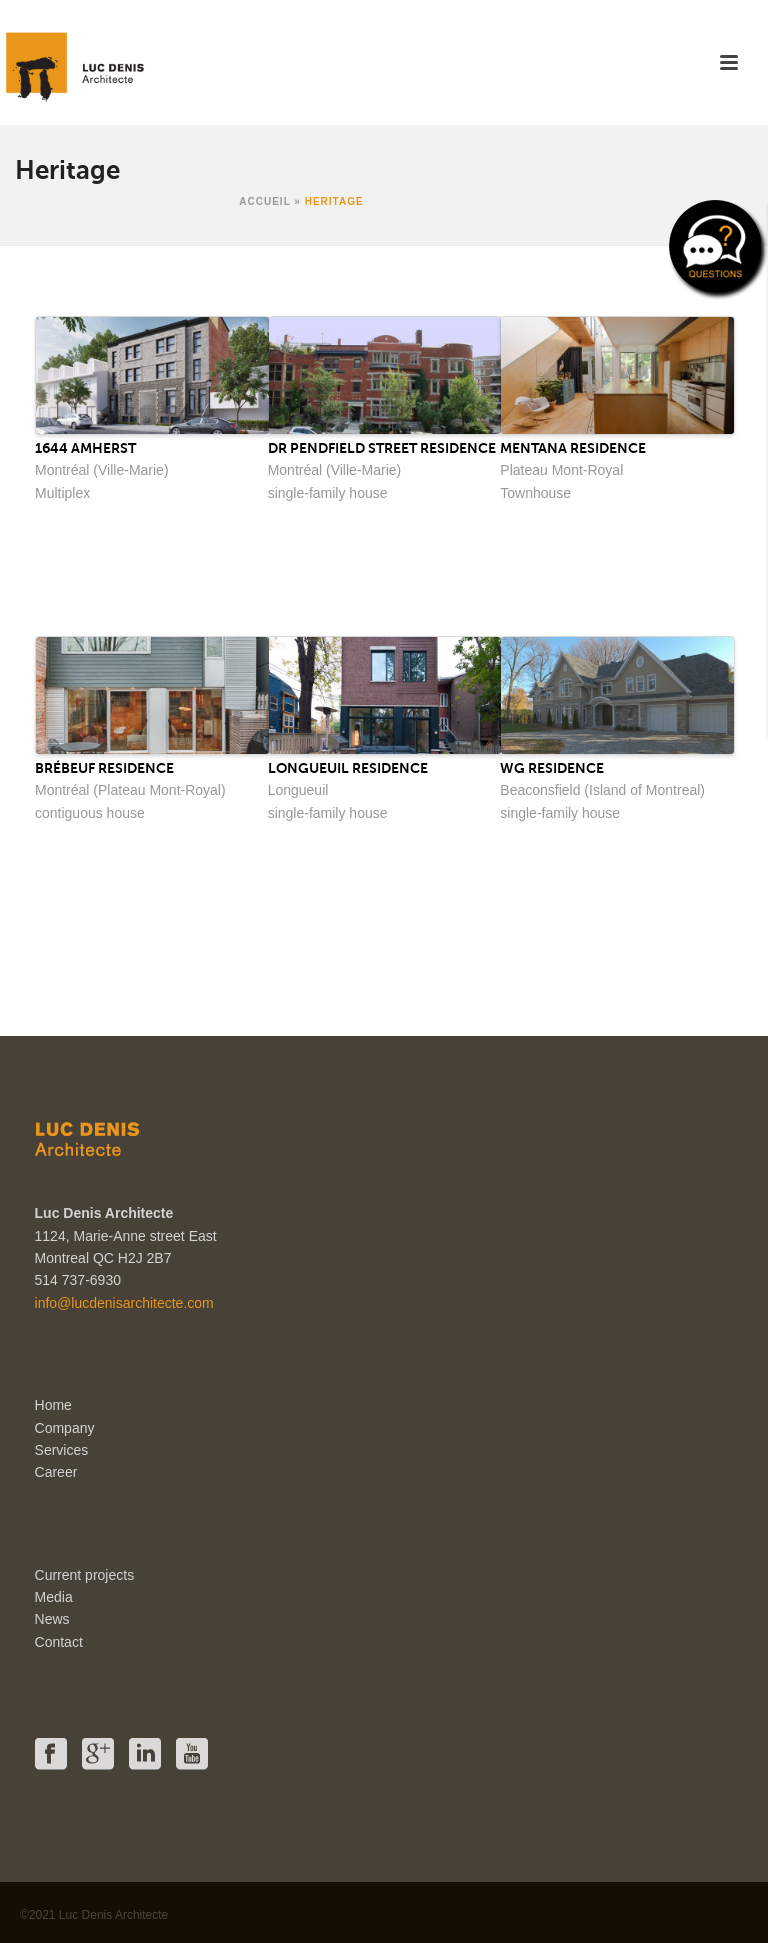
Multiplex (62, 493)
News (52, 1619)
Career (56, 1472)
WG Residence (552, 768)
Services (62, 1450)
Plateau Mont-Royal (561, 470)
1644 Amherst (85, 448)
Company (65, 1428)
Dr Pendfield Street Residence (382, 448)
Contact (59, 1642)
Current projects (85, 1575)
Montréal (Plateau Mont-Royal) (130, 790)
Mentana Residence (573, 448)
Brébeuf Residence (104, 768)
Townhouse (535, 493)
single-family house (328, 493)
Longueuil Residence (348, 768)
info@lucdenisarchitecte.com (124, 1303)
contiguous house (90, 813)
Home (53, 1405)
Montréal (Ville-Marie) (102, 470)
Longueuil (298, 790)
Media (54, 1597)
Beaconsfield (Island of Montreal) (602, 790)
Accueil (264, 201)
